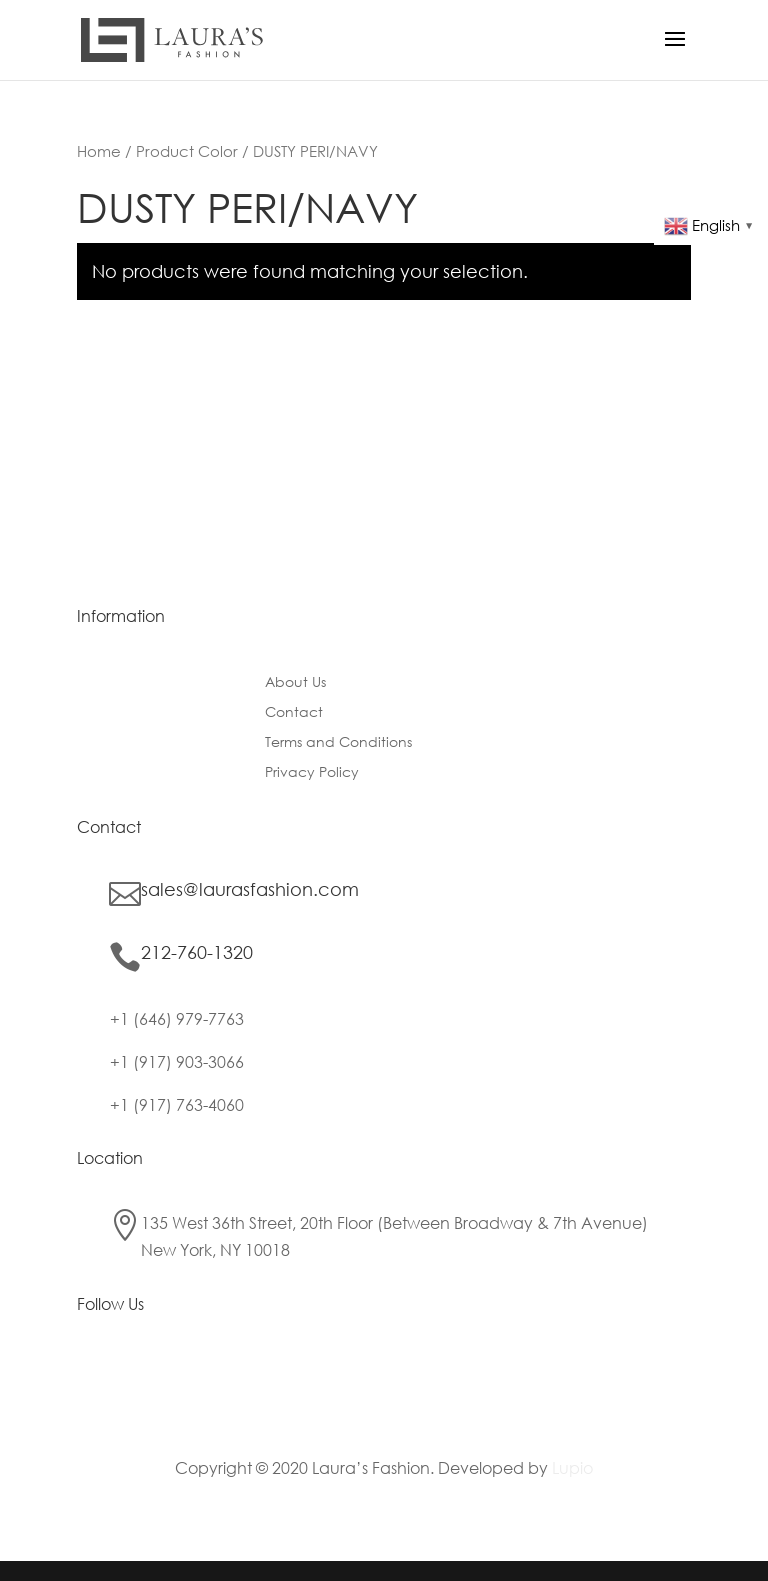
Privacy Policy (312, 773)
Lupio (572, 1467)
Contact (294, 713)
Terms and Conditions (338, 743)
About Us (295, 683)
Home (99, 151)
